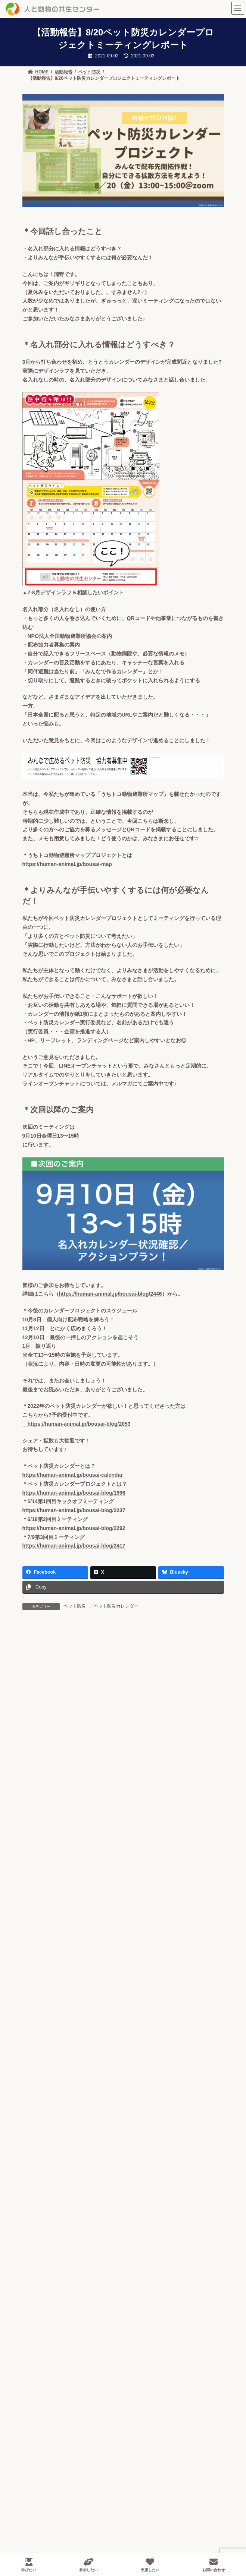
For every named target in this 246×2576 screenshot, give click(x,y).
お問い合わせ (213, 2565)
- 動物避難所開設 (71, 2500)
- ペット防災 (58, 2469)
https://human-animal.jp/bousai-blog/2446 (110, 1294)
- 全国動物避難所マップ (79, 2479)
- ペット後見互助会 (66, 2459)
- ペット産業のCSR (66, 2525)
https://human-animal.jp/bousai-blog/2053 (76, 1424)
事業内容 (46, 2438)
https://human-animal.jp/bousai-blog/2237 (73, 1510)
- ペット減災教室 (71, 2511)
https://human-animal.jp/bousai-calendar (72, 1475)
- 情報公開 (56, 2399)
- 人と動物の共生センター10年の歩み (87, 2336)
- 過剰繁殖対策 (61, 2535)
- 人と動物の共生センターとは (79, 2326)
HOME (44, 2302)
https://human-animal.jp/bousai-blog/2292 (73, 1528)
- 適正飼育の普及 (64, 2448)
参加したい (88, 2565)
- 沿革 (50, 2378)
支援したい (150, 2565)
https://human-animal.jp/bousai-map (67, 864)
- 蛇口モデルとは (64, 2357)
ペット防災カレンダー (116, 1606)
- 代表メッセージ (64, 2346)
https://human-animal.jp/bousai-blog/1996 (73, 1493)
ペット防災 (74, 1606)
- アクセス (56, 2388)
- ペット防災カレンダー (79, 2490)
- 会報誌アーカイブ (66, 2409)
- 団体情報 (56, 2367)
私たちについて (54, 2315)
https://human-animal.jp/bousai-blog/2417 (73, 1546)
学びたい (28, 2565)
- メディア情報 (61, 2419)
